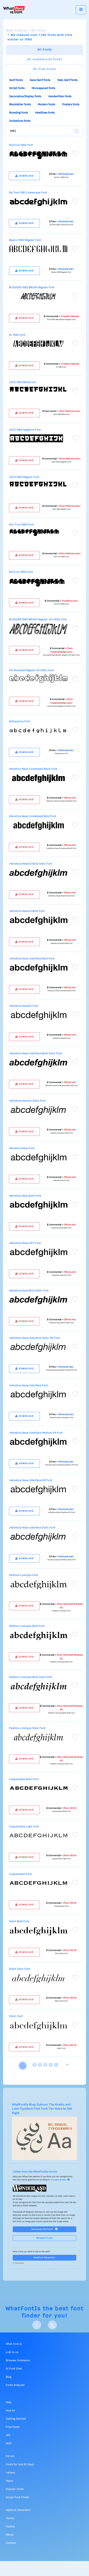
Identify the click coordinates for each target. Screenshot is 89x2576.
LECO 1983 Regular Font (24, 477)
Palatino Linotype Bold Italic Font (30, 1677)
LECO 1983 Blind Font (22, 382)
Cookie (10, 2526)
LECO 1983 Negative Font (25, 429)
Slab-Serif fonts (67, 80)
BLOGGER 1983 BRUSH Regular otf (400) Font (38, 619)
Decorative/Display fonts (25, 96)
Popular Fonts (15, 2489)
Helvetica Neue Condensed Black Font (33, 769)
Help (9, 2402)
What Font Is (16, 30)
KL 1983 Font (17, 335)
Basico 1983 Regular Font (25, 240)
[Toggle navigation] (81, 9)
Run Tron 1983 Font (21, 524)
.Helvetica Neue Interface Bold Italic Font (35, 1053)
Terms (10, 2518)
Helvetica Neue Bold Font (25, 1195)
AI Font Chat (14, 2368)
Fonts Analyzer (15, 2385)
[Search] (76, 131)
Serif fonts (16, 80)
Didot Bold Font (19, 1921)
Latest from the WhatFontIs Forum (35, 2171)
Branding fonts (18, 112)
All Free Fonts (44, 69)
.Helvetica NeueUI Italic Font (27, 1100)
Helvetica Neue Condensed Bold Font (32, 816)
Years (9, 2480)
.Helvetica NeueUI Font (23, 1006)
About (9, 2534)
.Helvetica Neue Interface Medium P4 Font (36, 1432)
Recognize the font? (44, 2229)
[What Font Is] (14, 9)
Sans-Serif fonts (40, 80)
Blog (8, 2376)
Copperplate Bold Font (23, 1779)
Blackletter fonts (20, 104)
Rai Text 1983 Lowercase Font (28, 192)
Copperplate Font (20, 1874)
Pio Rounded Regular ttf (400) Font (31, 670)
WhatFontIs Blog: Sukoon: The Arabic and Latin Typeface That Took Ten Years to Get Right (42, 2109)
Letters (10, 2472)
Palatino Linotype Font (23, 1575)
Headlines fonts (45, 112)
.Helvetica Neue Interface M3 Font (30, 1480)
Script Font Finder (17, 2497)
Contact (11, 2543)
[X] (52, 2324)
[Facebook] (36, 2324)
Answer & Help (61, 2180)
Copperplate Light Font (24, 1826)
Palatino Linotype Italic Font (27, 1728)
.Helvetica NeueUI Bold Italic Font (30, 863)
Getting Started (16, 2418)
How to (10, 2410)
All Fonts (38, 30)
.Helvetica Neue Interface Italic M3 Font (34, 1338)
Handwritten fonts (59, 96)
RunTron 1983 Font (21, 145)
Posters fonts (70, 104)
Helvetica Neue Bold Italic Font (29, 1290)
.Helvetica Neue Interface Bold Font (31, 958)
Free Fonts (12, 2427)
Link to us (12, 2352)
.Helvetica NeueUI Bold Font (27, 911)
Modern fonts (46, 104)
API (8, 2435)
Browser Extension (18, 2360)
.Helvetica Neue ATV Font (25, 1243)
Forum (10, 2456)
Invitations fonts (19, 121)
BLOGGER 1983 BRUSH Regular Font (31, 287)
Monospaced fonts (43, 88)
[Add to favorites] (75, 153)
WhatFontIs (23, 2309)
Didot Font (16, 2016)
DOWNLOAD (24, 176)
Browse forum (44, 2238)
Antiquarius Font (19, 721)
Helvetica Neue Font (22, 1148)
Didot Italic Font (19, 1968)
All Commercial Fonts (44, 59)
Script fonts (16, 88)
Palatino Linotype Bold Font (26, 1626)
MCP (9, 2443)
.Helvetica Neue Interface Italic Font (32, 1527)
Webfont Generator (44, 2258)
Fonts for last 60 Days (20, 2464)
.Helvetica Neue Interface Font (28, 1385)
